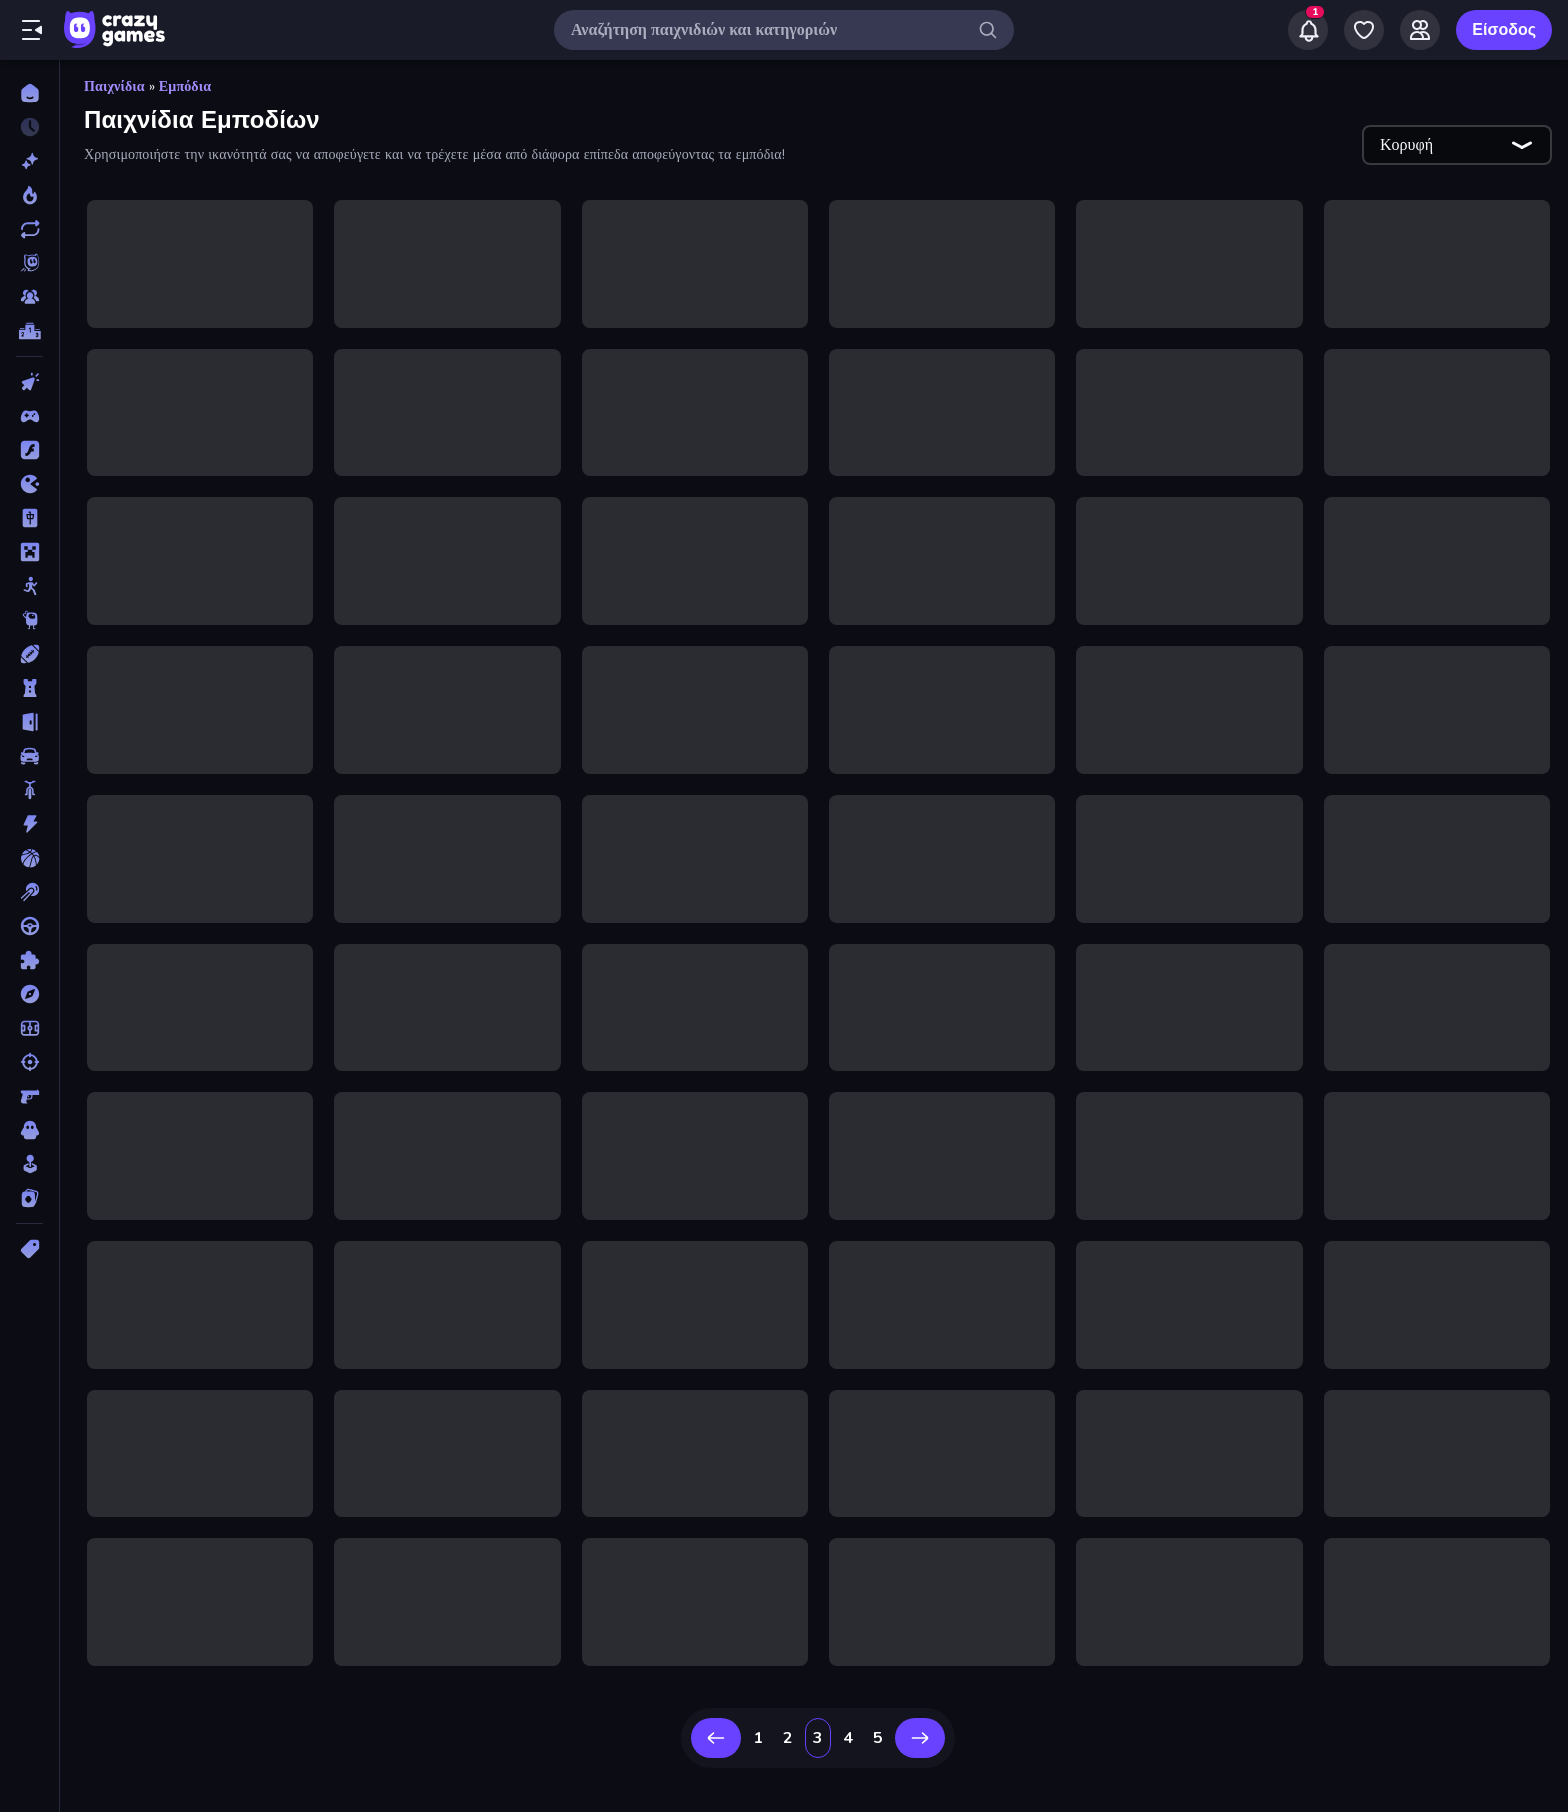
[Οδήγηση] (29, 926)
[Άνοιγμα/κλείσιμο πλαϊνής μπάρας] (32, 30)
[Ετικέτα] (29, 1249)
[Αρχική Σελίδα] (29, 93)
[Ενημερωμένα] (29, 229)
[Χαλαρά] (29, 1164)
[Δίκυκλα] (29, 790)
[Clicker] (29, 382)
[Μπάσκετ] (29, 858)
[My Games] (1364, 30)
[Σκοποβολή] (29, 1062)
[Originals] (29, 263)
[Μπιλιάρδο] (29, 892)
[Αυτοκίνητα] (29, 756)
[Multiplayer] (29, 297)
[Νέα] (29, 161)
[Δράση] (29, 824)
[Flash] (29, 450)
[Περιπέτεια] (29, 994)
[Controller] (29, 416)
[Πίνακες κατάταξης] (29, 331)
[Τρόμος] (29, 1130)
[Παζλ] (29, 960)
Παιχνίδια (114, 86)
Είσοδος (1504, 30)
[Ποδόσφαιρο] (29, 1028)
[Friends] (1420, 30)
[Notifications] (1308, 30)
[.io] (29, 484)
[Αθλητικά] (29, 654)
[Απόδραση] (29, 722)
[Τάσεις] (29, 195)
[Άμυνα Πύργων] (29, 688)
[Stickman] (29, 586)
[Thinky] (29, 620)
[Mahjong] (29, 518)
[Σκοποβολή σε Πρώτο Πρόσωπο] (29, 1096)
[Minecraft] (29, 552)
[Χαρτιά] (29, 1198)
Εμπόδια (185, 86)
